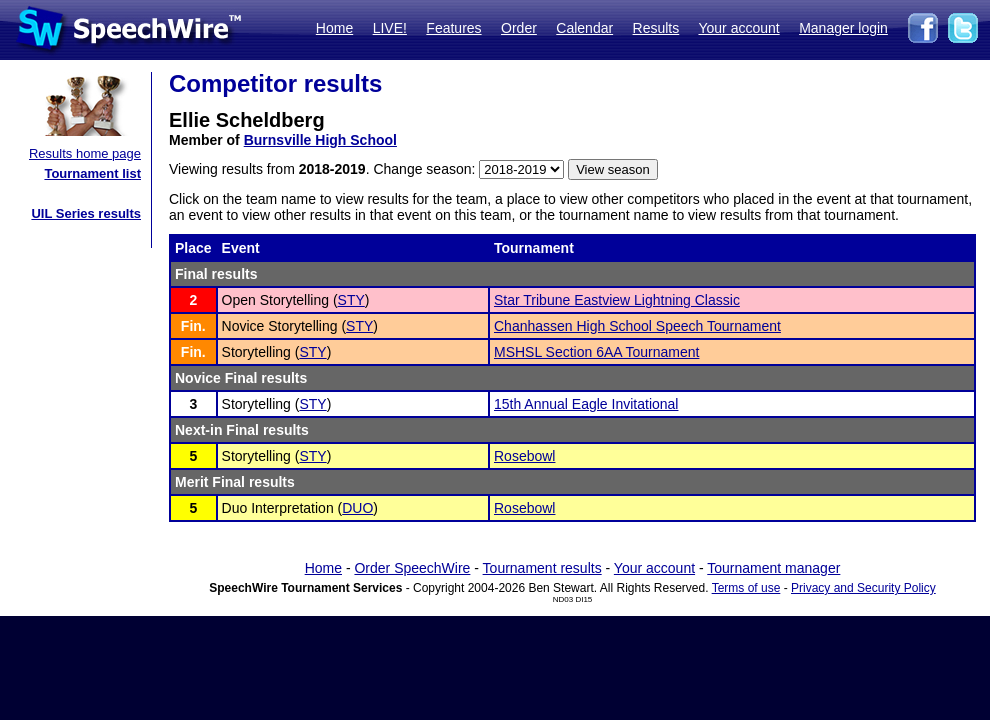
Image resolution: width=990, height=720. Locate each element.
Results (656, 28)
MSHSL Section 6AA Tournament (596, 352)
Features (453, 28)
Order (519, 28)
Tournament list (92, 173)
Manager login (843, 28)
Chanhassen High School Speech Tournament (637, 326)
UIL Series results (86, 213)
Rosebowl (524, 456)
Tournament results (542, 568)
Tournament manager (773, 568)
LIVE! (390, 28)
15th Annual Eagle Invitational (586, 404)
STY (351, 300)
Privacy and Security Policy (863, 588)
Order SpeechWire (412, 568)
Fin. (193, 326)
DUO (357, 508)
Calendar (584, 28)
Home (334, 28)
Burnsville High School (320, 140)
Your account (738, 28)
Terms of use (746, 588)
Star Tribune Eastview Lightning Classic (617, 300)
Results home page (85, 153)
